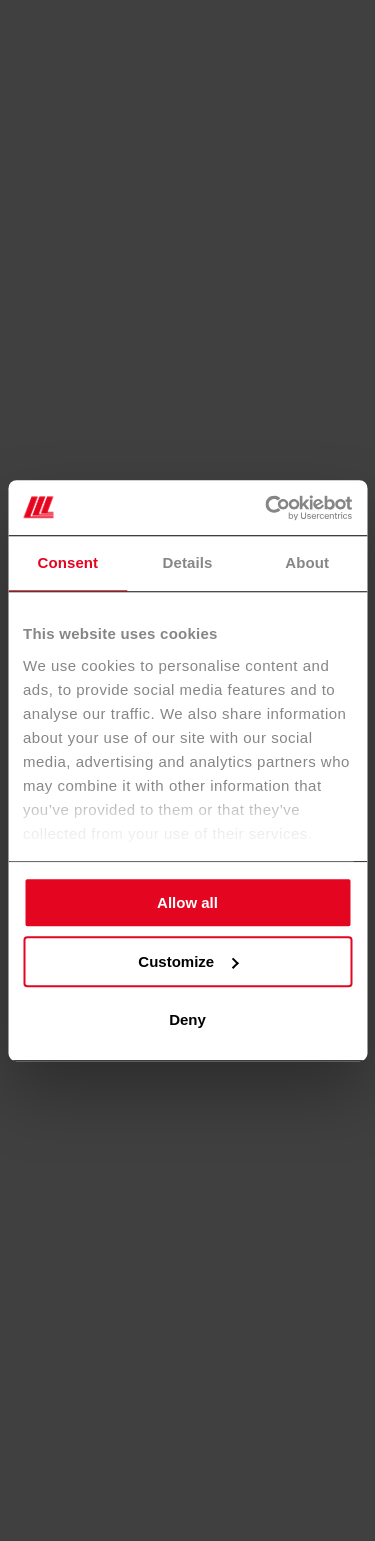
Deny (187, 1019)
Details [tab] (188, 562)
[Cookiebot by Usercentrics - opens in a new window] (267, 508)
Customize (188, 961)
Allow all (187, 902)
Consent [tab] (67, 562)
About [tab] (307, 562)
